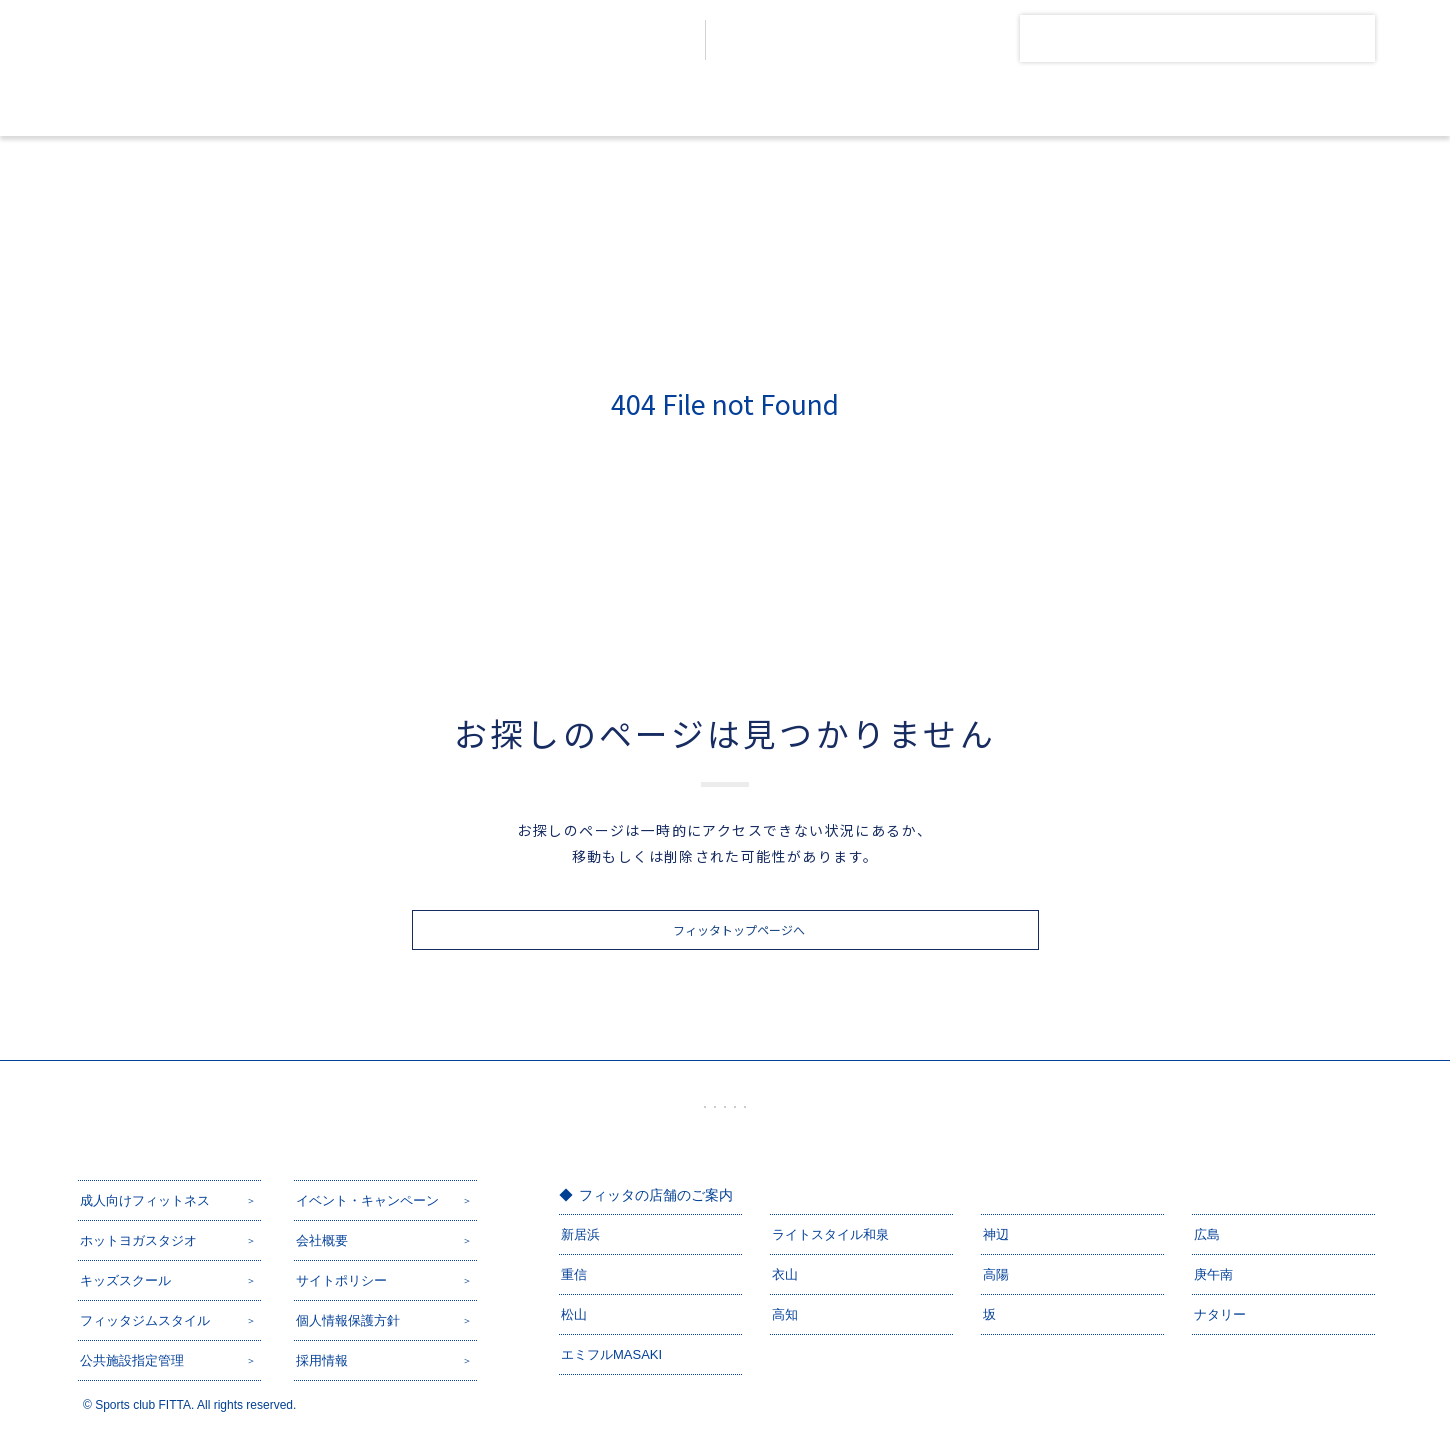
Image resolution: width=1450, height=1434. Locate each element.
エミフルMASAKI (611, 1354)
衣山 (785, 1274)
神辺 (996, 1234)
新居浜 (580, 1234)
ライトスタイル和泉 (830, 1234)
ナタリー (1220, 1314)
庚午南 (1213, 1274)
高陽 (996, 1274)
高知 (785, 1314)
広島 (1207, 1234)
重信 (574, 1274)
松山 (574, 1314)
